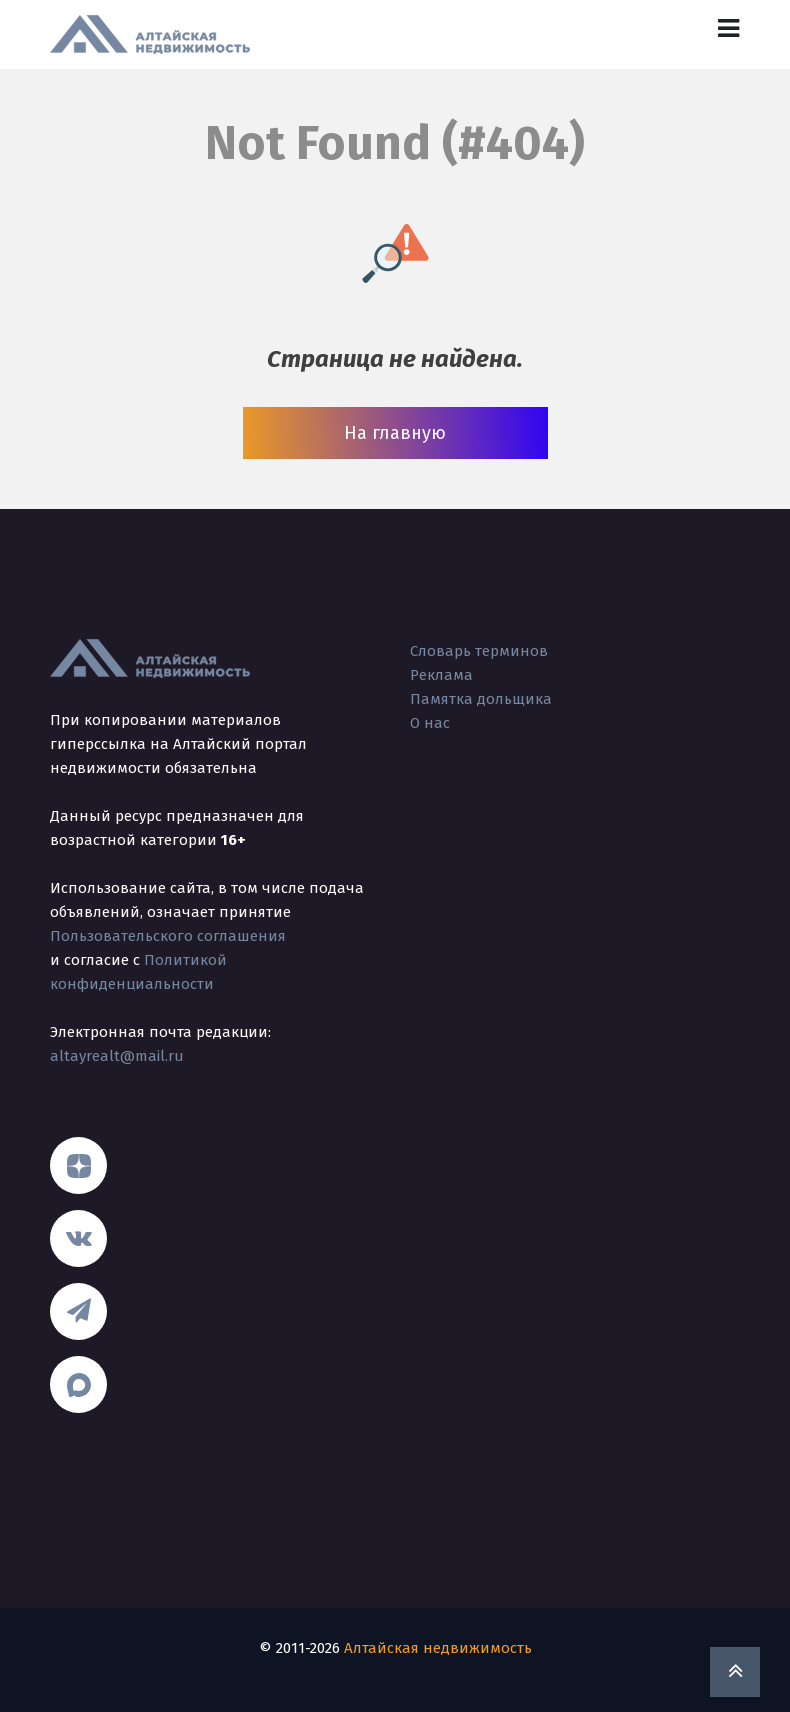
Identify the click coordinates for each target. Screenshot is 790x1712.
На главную (395, 433)
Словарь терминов (479, 651)
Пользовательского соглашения (168, 936)
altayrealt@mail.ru (117, 1056)
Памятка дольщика (481, 699)
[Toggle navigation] (728, 28)
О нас (430, 723)
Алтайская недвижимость (438, 1648)
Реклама (441, 675)
